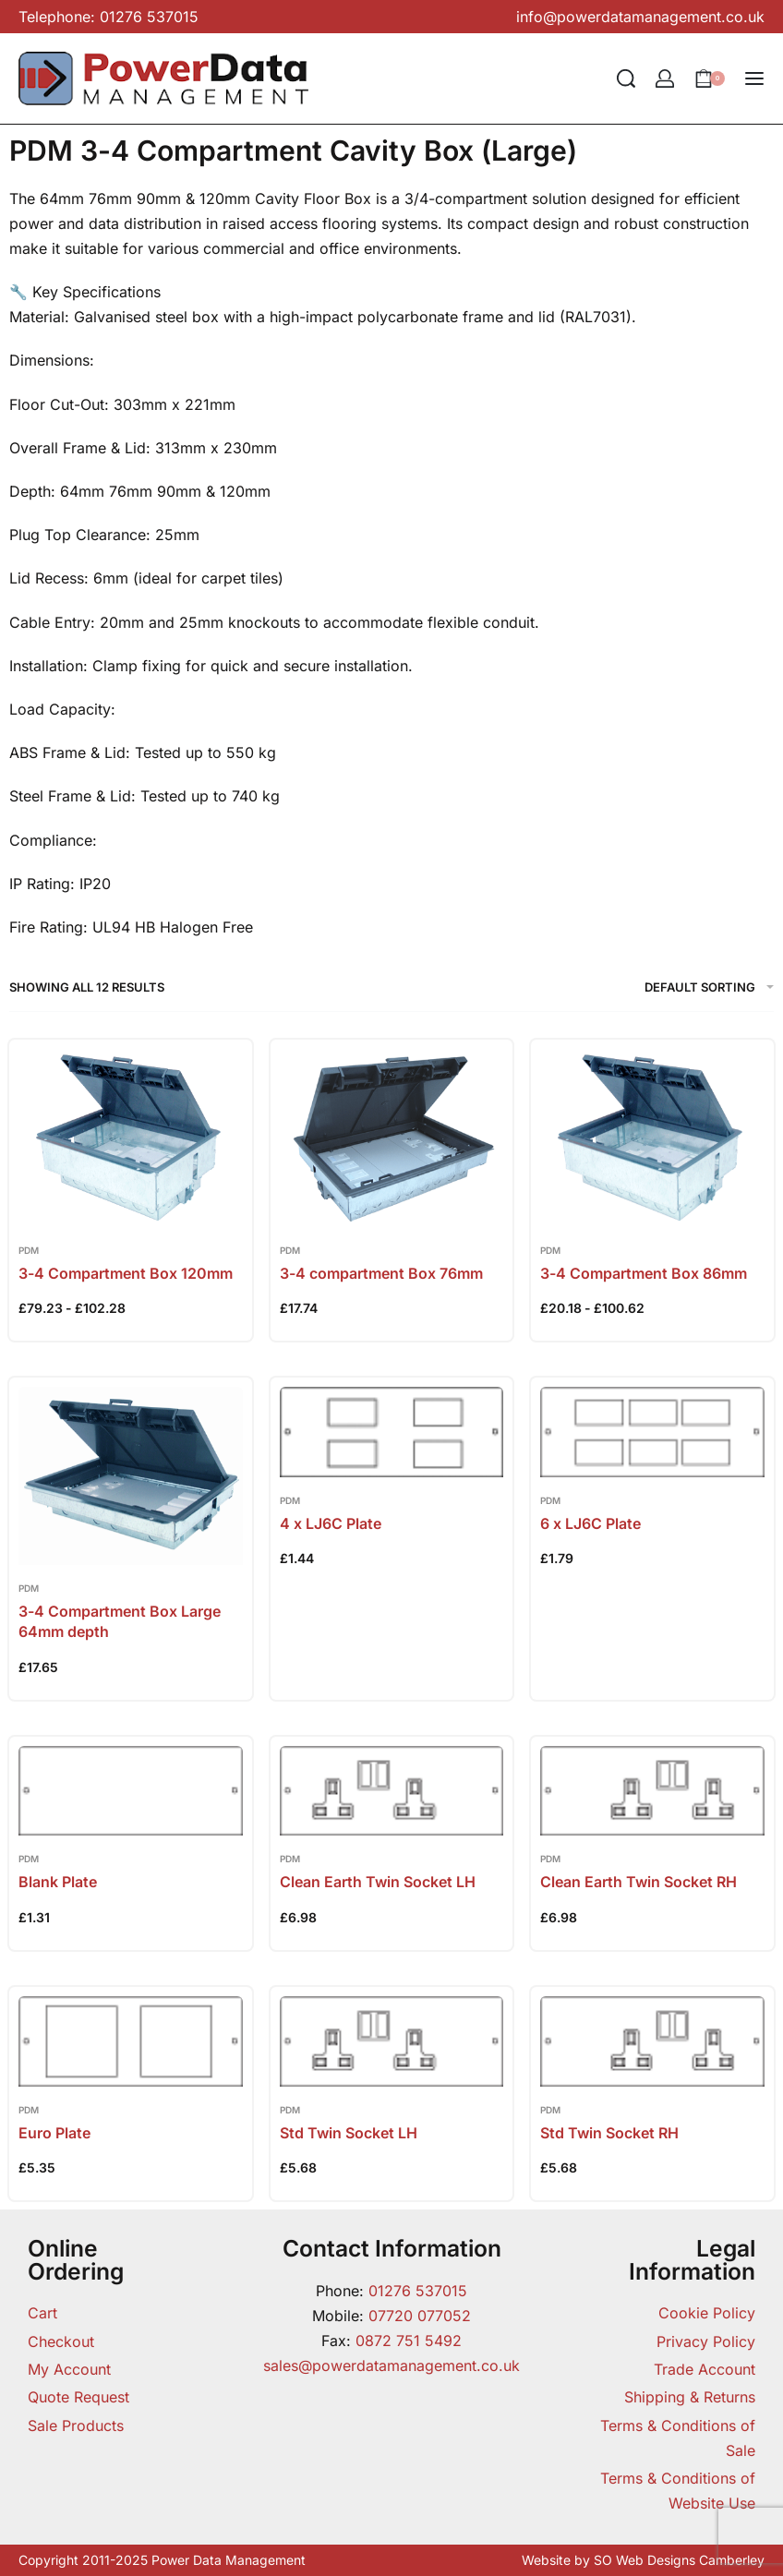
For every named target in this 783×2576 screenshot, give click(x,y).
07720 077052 (419, 2315)
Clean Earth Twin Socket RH (638, 1881)
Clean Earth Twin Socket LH (378, 1881)
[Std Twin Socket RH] (652, 2041)
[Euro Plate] (130, 2041)
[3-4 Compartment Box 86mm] (652, 1138)
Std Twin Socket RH (609, 2133)
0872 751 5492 (408, 2340)
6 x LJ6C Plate (590, 1523)
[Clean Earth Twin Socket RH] (652, 1791)
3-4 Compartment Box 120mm (125, 1273)
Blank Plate (57, 1881)
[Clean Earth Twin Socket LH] (392, 1791)
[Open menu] (754, 78)
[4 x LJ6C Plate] (392, 1432)
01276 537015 (417, 2290)
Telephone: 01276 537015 (108, 16)
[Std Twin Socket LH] (392, 2041)
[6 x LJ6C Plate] (652, 1432)
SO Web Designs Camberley (679, 2560)
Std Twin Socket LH (348, 2133)
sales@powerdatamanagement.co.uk (391, 2365)
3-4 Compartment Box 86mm (643, 1273)
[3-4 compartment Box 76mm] (392, 1138)
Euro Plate (54, 2133)
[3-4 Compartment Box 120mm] (130, 1138)
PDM (28, 1250)
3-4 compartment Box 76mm (381, 1273)
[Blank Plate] (130, 1791)
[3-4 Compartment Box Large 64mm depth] (130, 1476)
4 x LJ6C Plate (330, 1523)
